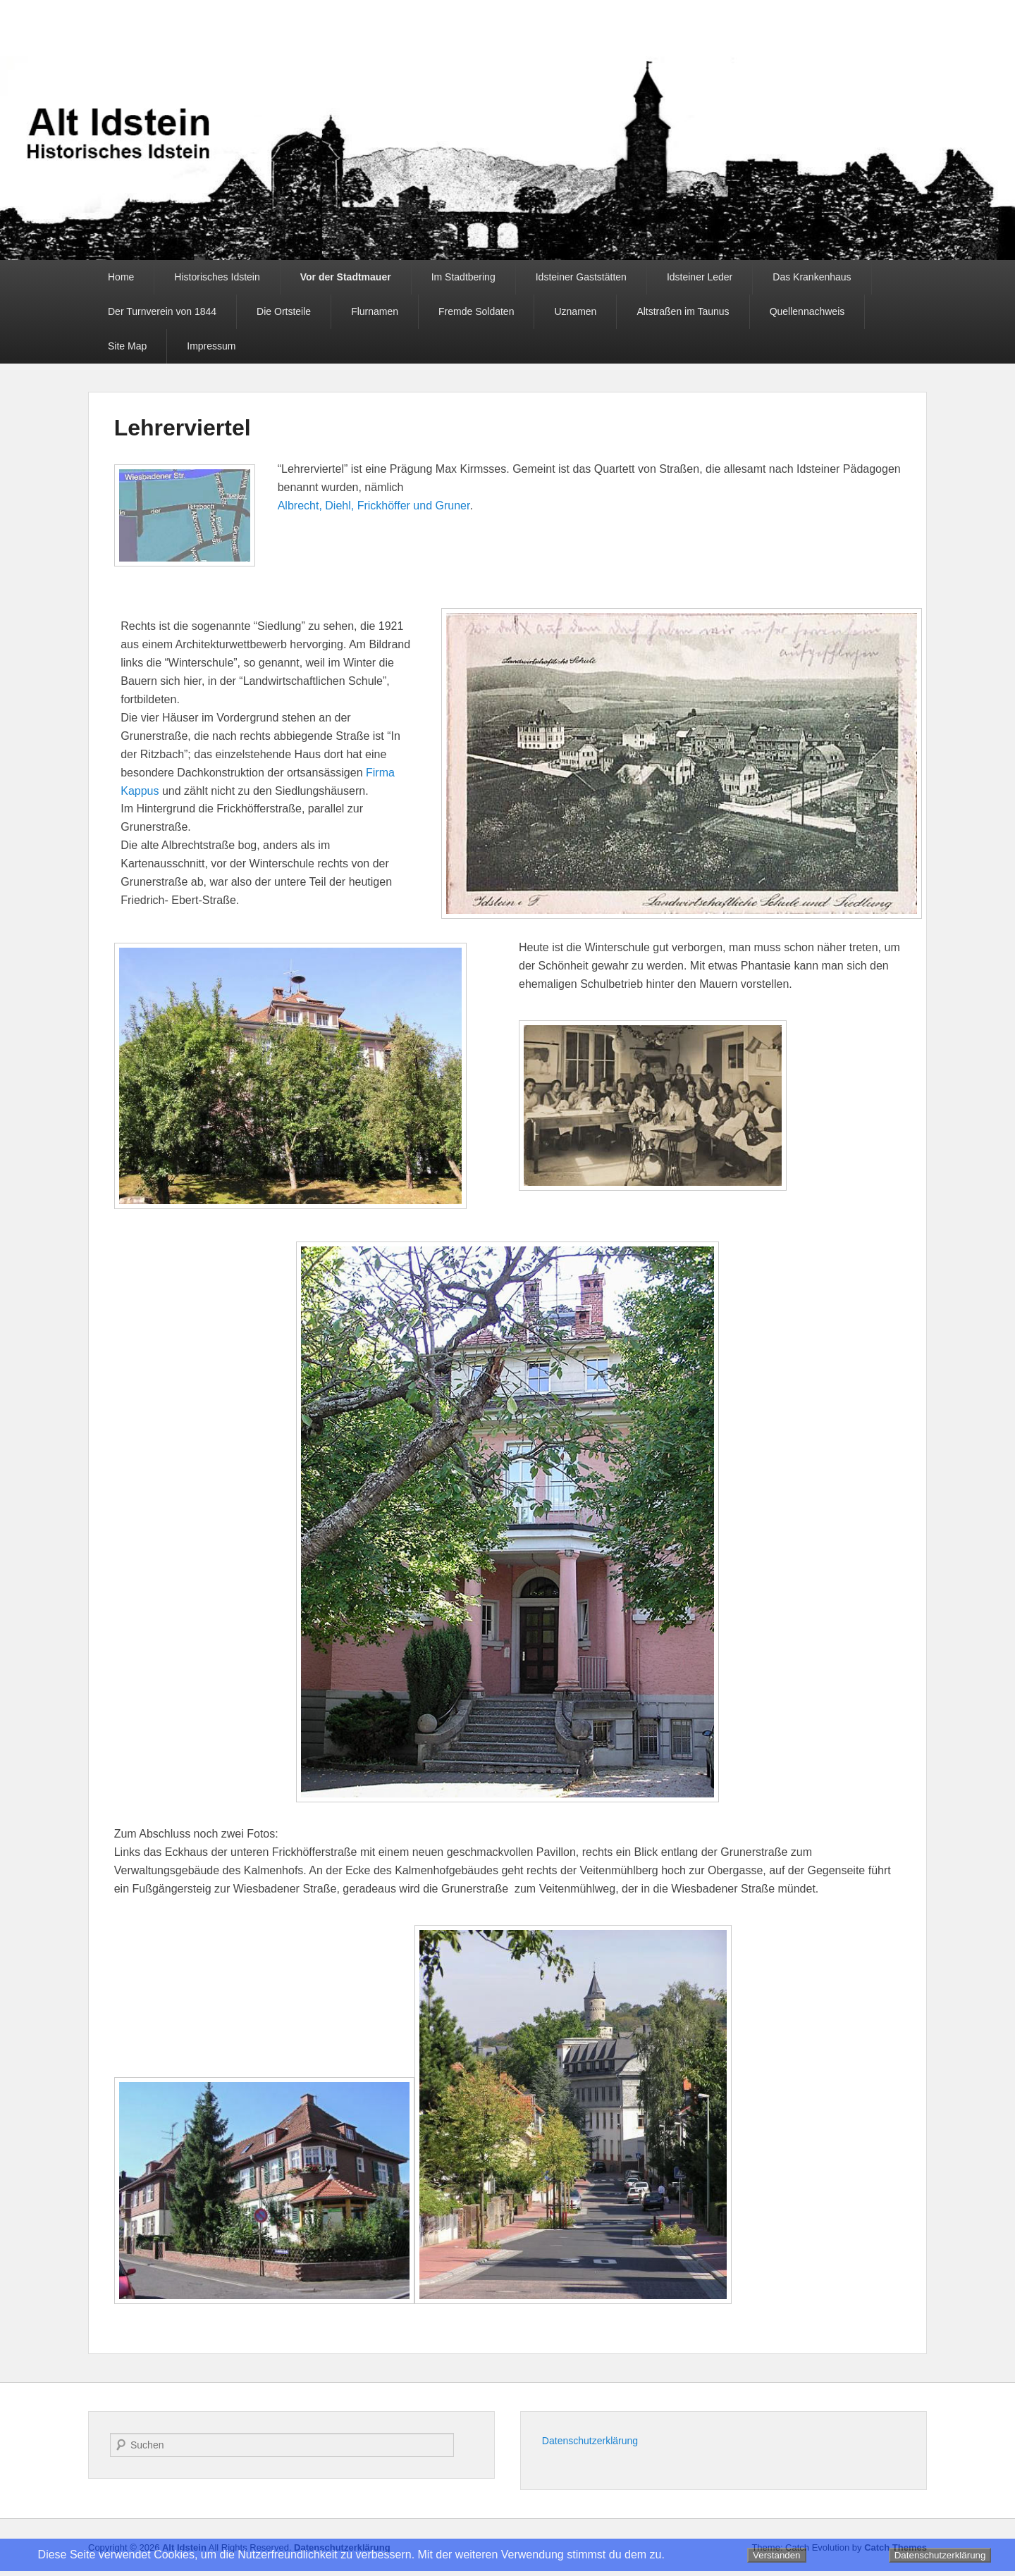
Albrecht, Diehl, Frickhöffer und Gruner (374, 506)
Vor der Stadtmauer (345, 277)
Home (121, 277)
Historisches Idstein (216, 277)
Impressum (211, 346)
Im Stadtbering (463, 277)
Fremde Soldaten (476, 311)
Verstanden (776, 2555)
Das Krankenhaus (812, 277)
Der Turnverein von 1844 (162, 311)
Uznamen (575, 311)
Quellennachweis (807, 311)
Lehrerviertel (182, 427)
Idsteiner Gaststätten (581, 277)
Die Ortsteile (284, 311)
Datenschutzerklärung (590, 2440)
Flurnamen (374, 311)
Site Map (127, 346)
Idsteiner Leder (699, 277)
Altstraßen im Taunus (682, 311)
